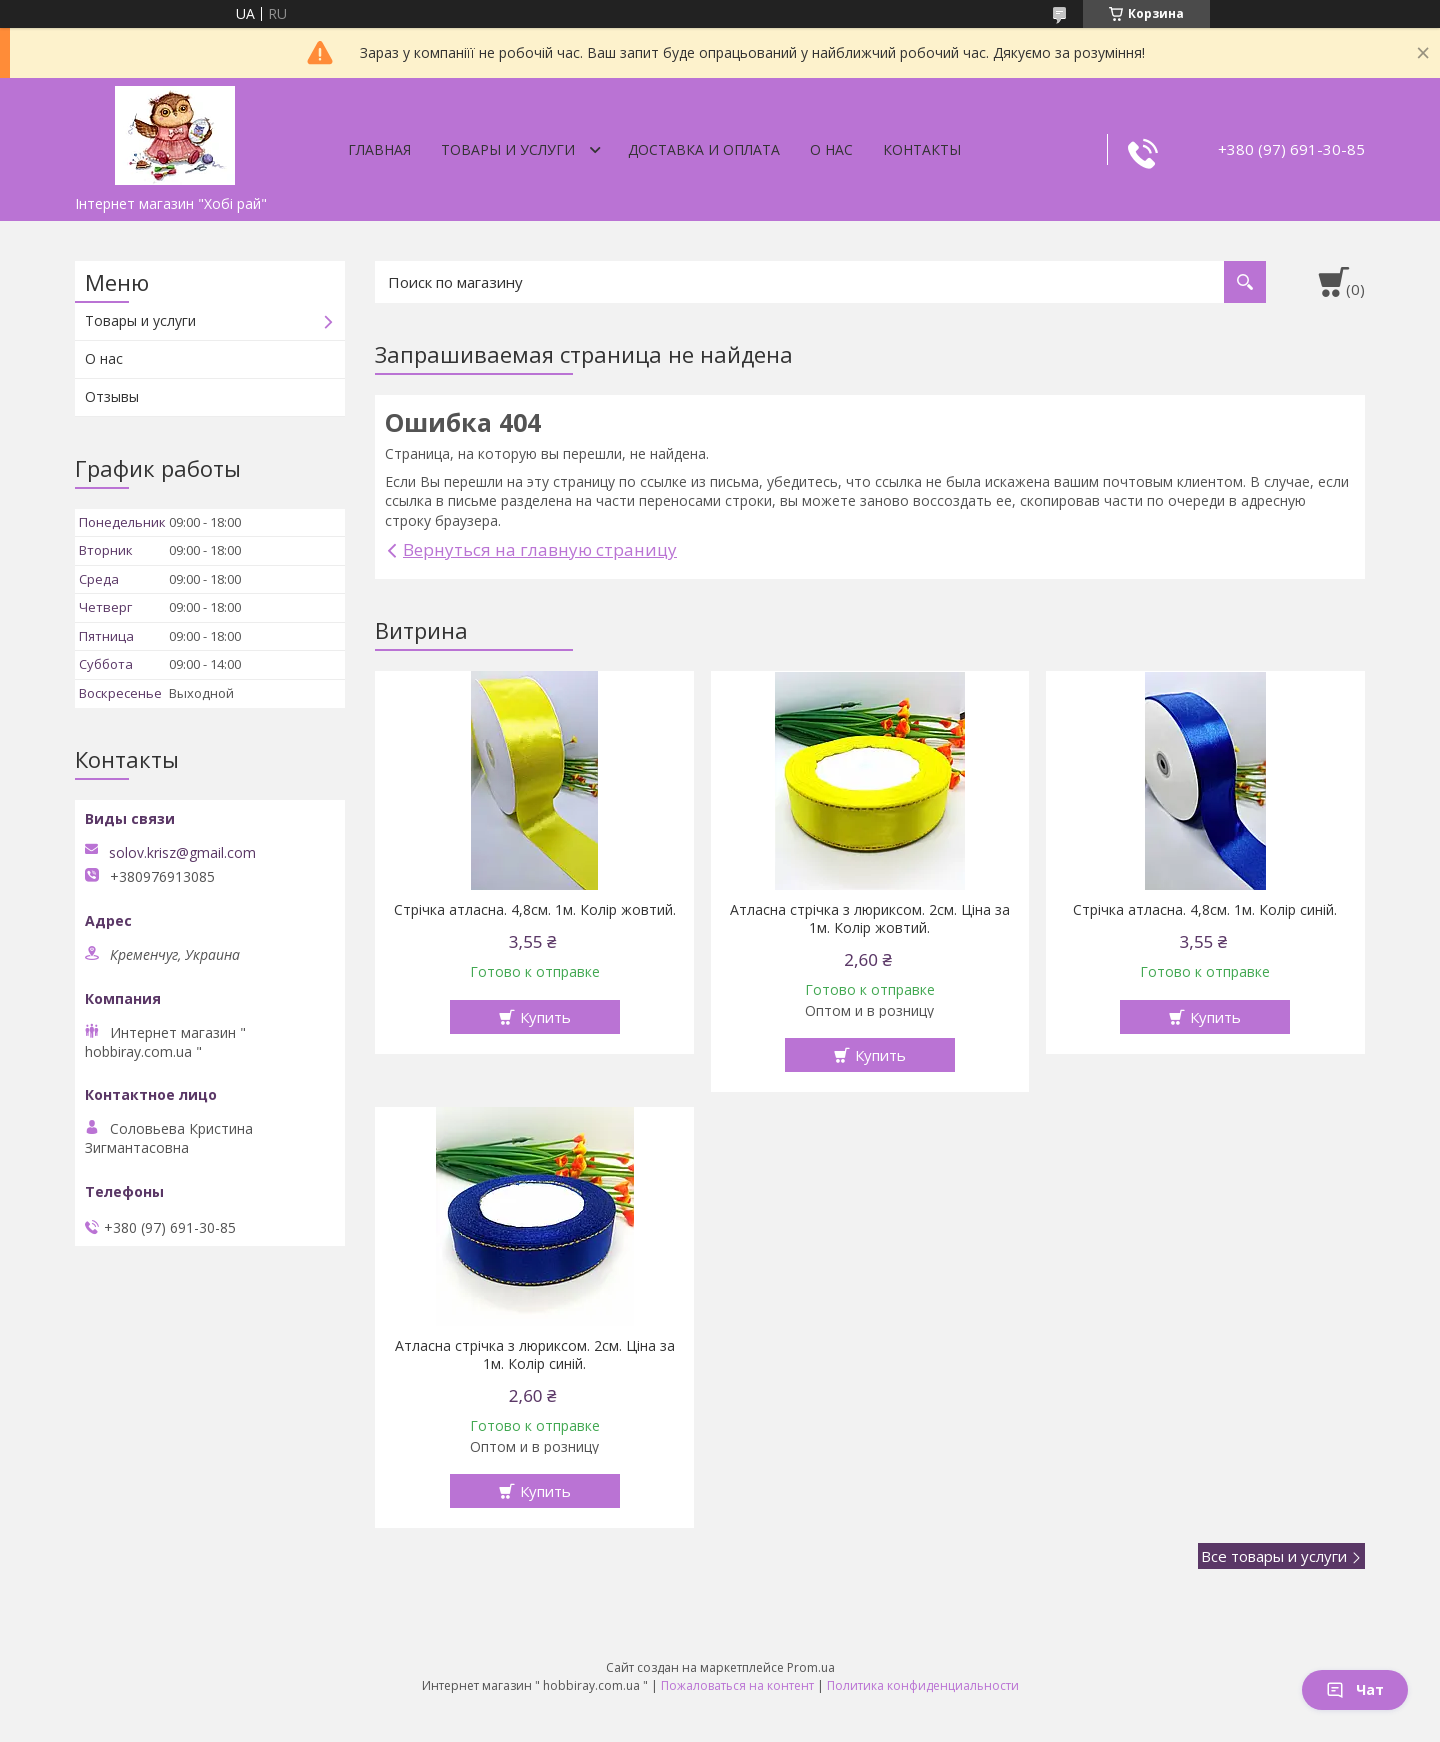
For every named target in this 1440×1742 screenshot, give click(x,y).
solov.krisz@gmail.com (182, 853)
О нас (831, 149)
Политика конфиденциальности (923, 1685)
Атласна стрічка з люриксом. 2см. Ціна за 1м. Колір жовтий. (870, 919)
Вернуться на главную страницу (540, 549)
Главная (379, 149)
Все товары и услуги (1274, 1556)
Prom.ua (811, 1667)
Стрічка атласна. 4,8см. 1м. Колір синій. (1205, 910)
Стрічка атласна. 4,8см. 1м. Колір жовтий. (535, 910)
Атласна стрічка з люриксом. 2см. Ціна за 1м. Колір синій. (535, 1355)
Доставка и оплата (704, 149)
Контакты (922, 149)
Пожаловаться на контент (737, 1685)
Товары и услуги (508, 149)
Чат (1355, 1689)
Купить (545, 1017)
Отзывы (112, 396)
